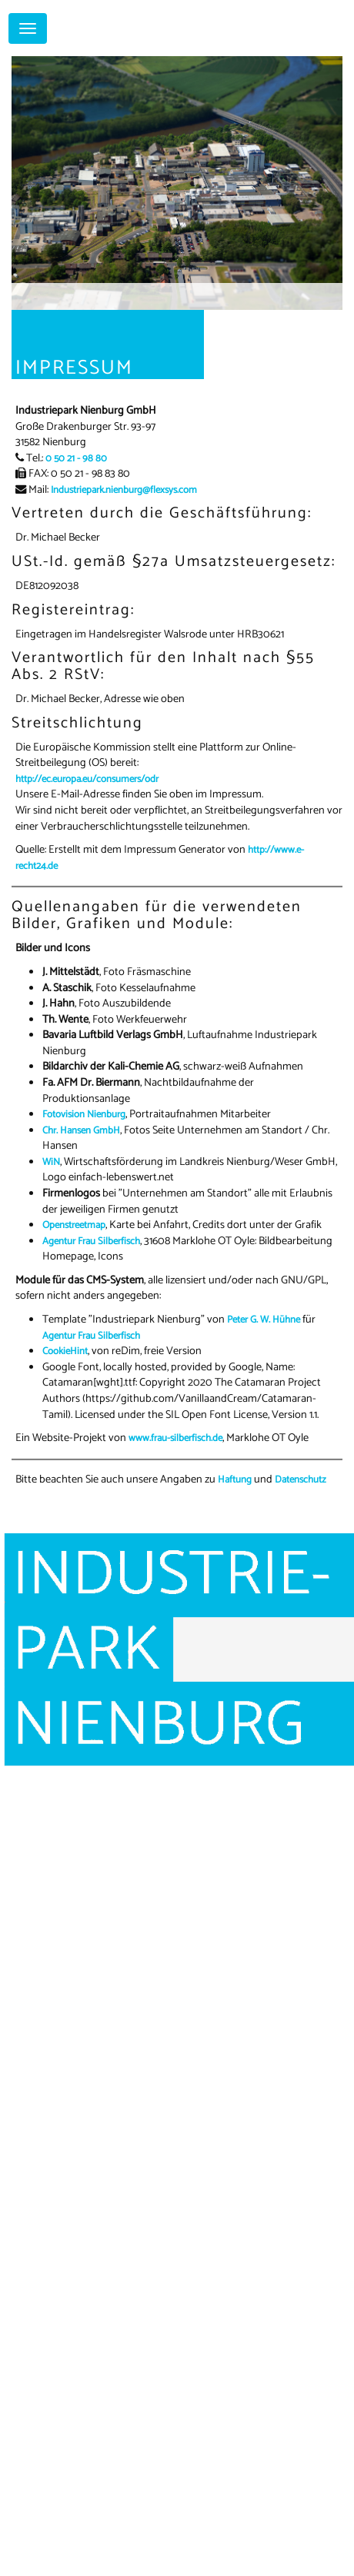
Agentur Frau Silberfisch (91, 1241)
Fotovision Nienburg (83, 1115)
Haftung (235, 1480)
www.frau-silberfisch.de (175, 1438)
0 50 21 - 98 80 (76, 459)
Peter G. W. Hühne (263, 1320)
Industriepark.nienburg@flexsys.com (124, 490)
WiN (51, 1162)
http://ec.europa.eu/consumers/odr (87, 779)
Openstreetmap (73, 1225)
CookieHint (65, 1351)
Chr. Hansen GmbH (81, 1131)
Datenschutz (300, 1480)
